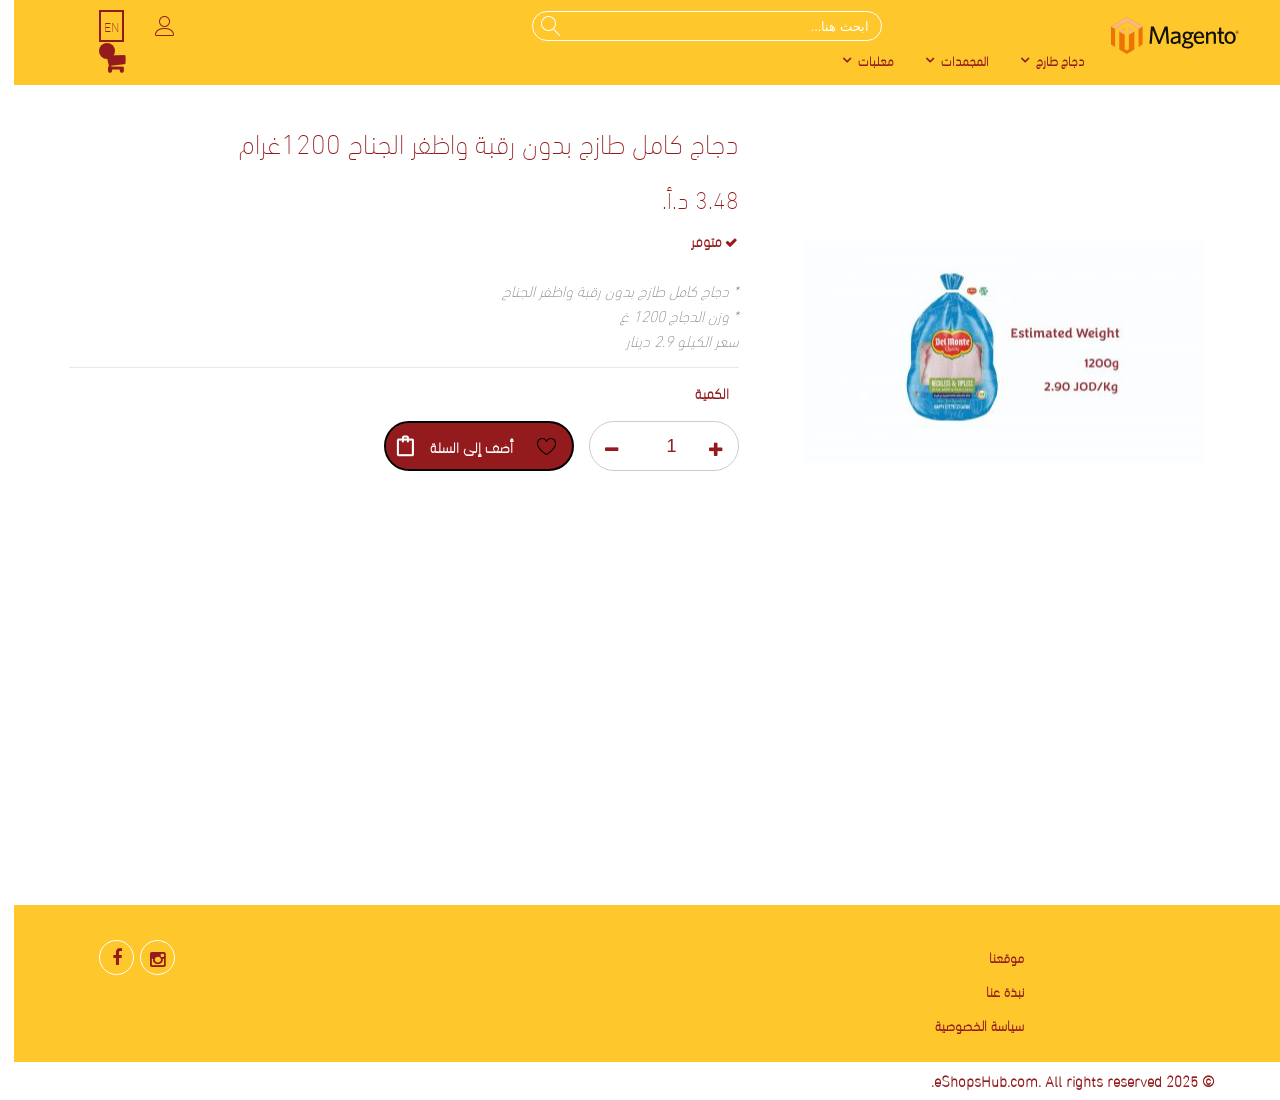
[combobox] (693, 26)
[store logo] (1161, 35)
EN (97, 26)
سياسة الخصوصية (965, 1024)
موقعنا (992, 956)
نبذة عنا (991, 990)
